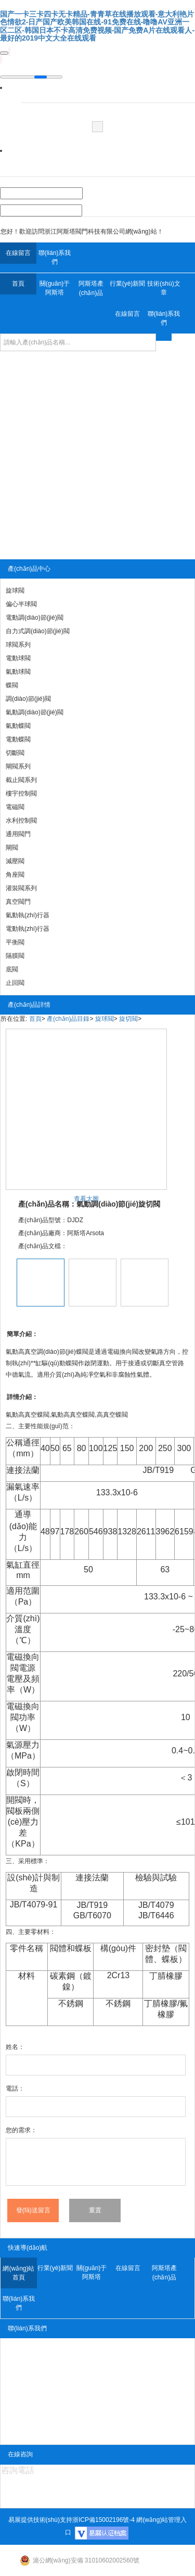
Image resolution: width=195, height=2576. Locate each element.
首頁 (18, 283)
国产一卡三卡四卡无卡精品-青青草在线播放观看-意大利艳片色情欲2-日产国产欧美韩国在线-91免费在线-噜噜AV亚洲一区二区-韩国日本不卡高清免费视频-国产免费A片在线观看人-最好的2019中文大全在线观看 (97, 26)
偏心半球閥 (21, 604)
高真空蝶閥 (33, 1414)
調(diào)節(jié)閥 (28, 698)
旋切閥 (128, 1018)
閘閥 (12, 847)
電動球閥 (18, 658)
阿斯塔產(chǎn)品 (91, 288)
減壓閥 (15, 861)
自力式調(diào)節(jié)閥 (38, 631)
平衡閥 (15, 942)
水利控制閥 (21, 820)
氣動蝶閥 (18, 725)
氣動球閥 (18, 671)
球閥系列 (18, 644)
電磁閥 (15, 807)
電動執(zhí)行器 (27, 928)
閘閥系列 (18, 766)
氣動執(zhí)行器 (27, 915)
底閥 (12, 969)
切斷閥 (15, 753)
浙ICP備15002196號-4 (103, 2519)
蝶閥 (12, 685)
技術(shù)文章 (163, 288)
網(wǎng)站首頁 (18, 2273)
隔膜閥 (15, 955)
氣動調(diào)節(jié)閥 (34, 712)
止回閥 (15, 982)
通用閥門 (18, 834)
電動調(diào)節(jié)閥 (34, 617)
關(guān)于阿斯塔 (55, 288)
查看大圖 (86, 1198)
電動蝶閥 (18, 739)
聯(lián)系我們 (54, 257)
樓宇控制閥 (21, 793)
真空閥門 (18, 901)
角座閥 (15, 874)
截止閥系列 (21, 780)
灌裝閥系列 (21, 888)
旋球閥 (15, 590)
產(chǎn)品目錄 (68, 1018)
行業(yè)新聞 (128, 283)
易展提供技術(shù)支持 (40, 2519)
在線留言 (18, 253)
